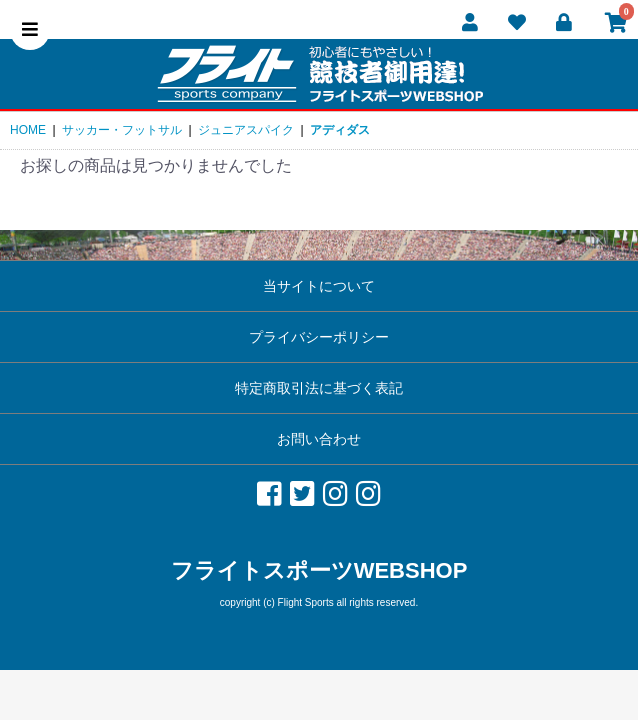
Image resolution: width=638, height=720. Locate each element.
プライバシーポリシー (319, 337)
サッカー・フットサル (122, 130)
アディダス (340, 130)
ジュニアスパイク (246, 130)
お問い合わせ (319, 439)
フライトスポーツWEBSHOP (319, 570)
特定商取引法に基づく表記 (319, 388)
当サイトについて (319, 286)
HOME (28, 130)
